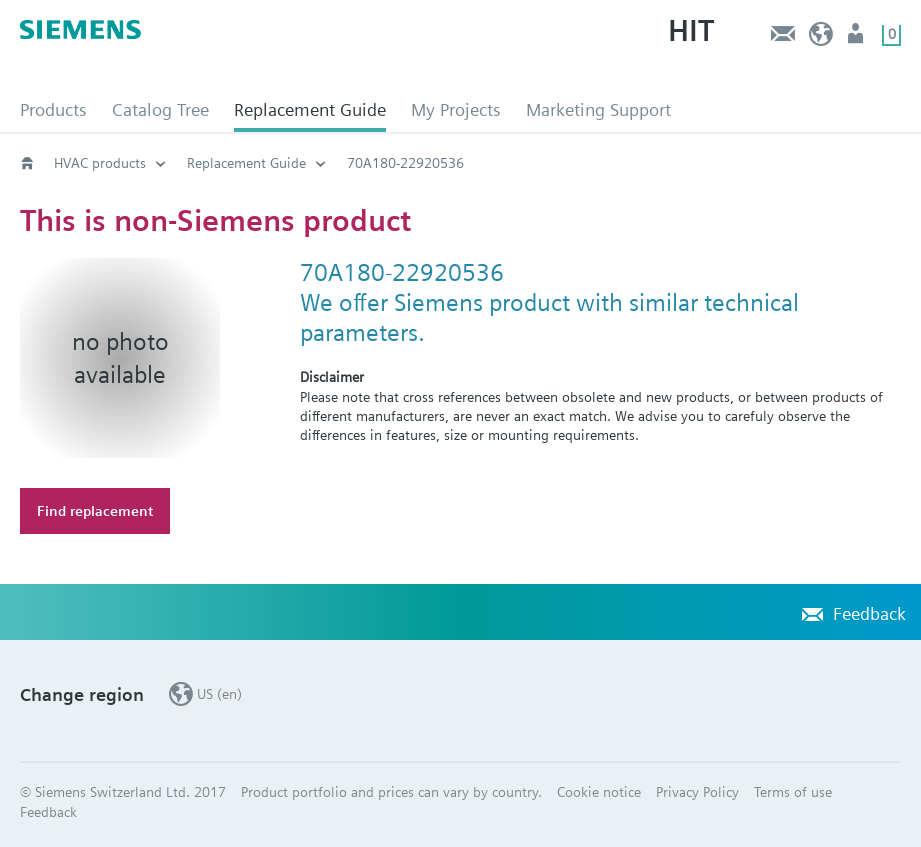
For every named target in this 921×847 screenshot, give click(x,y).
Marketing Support (598, 109)
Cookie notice (599, 792)
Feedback (782, 38)
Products (53, 109)
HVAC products (100, 163)
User (857, 38)
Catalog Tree (160, 109)
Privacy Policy (697, 792)
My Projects (456, 109)
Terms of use (793, 792)
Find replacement (95, 511)
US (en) (821, 38)
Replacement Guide (310, 109)
